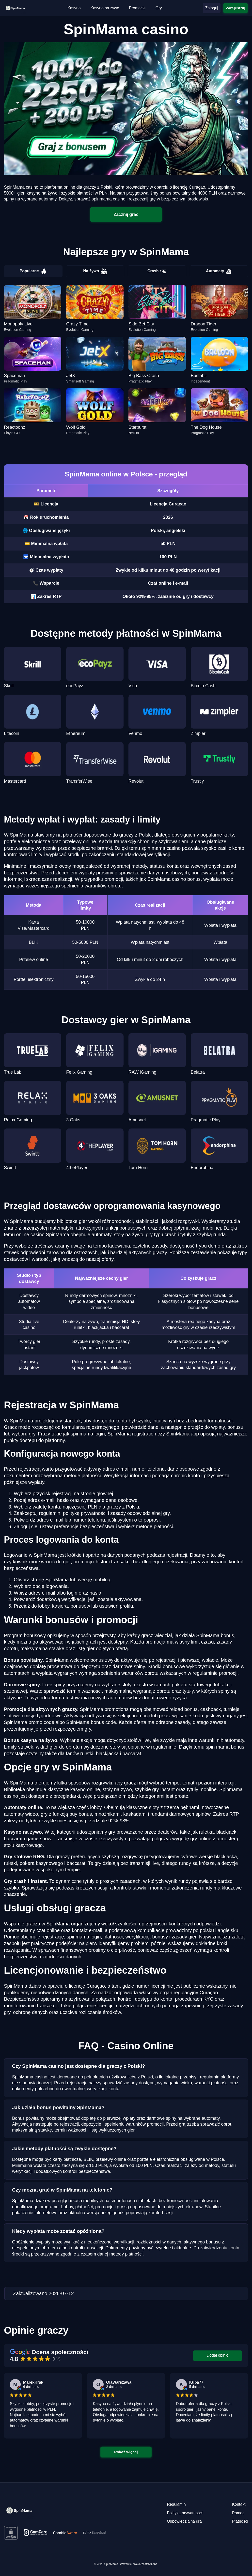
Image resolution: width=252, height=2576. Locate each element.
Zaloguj (211, 8)
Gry (159, 8)
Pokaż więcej (126, 2452)
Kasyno (73, 8)
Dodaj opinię (218, 2355)
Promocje (137, 8)
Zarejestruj (235, 8)
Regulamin (176, 2504)
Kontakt (238, 2504)
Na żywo (95, 271)
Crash (156, 271)
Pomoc (238, 2513)
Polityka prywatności (185, 2513)
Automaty (219, 271)
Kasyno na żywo (105, 8)
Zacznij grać (126, 214)
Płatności (240, 2521)
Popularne (33, 271)
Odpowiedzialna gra (184, 2521)
